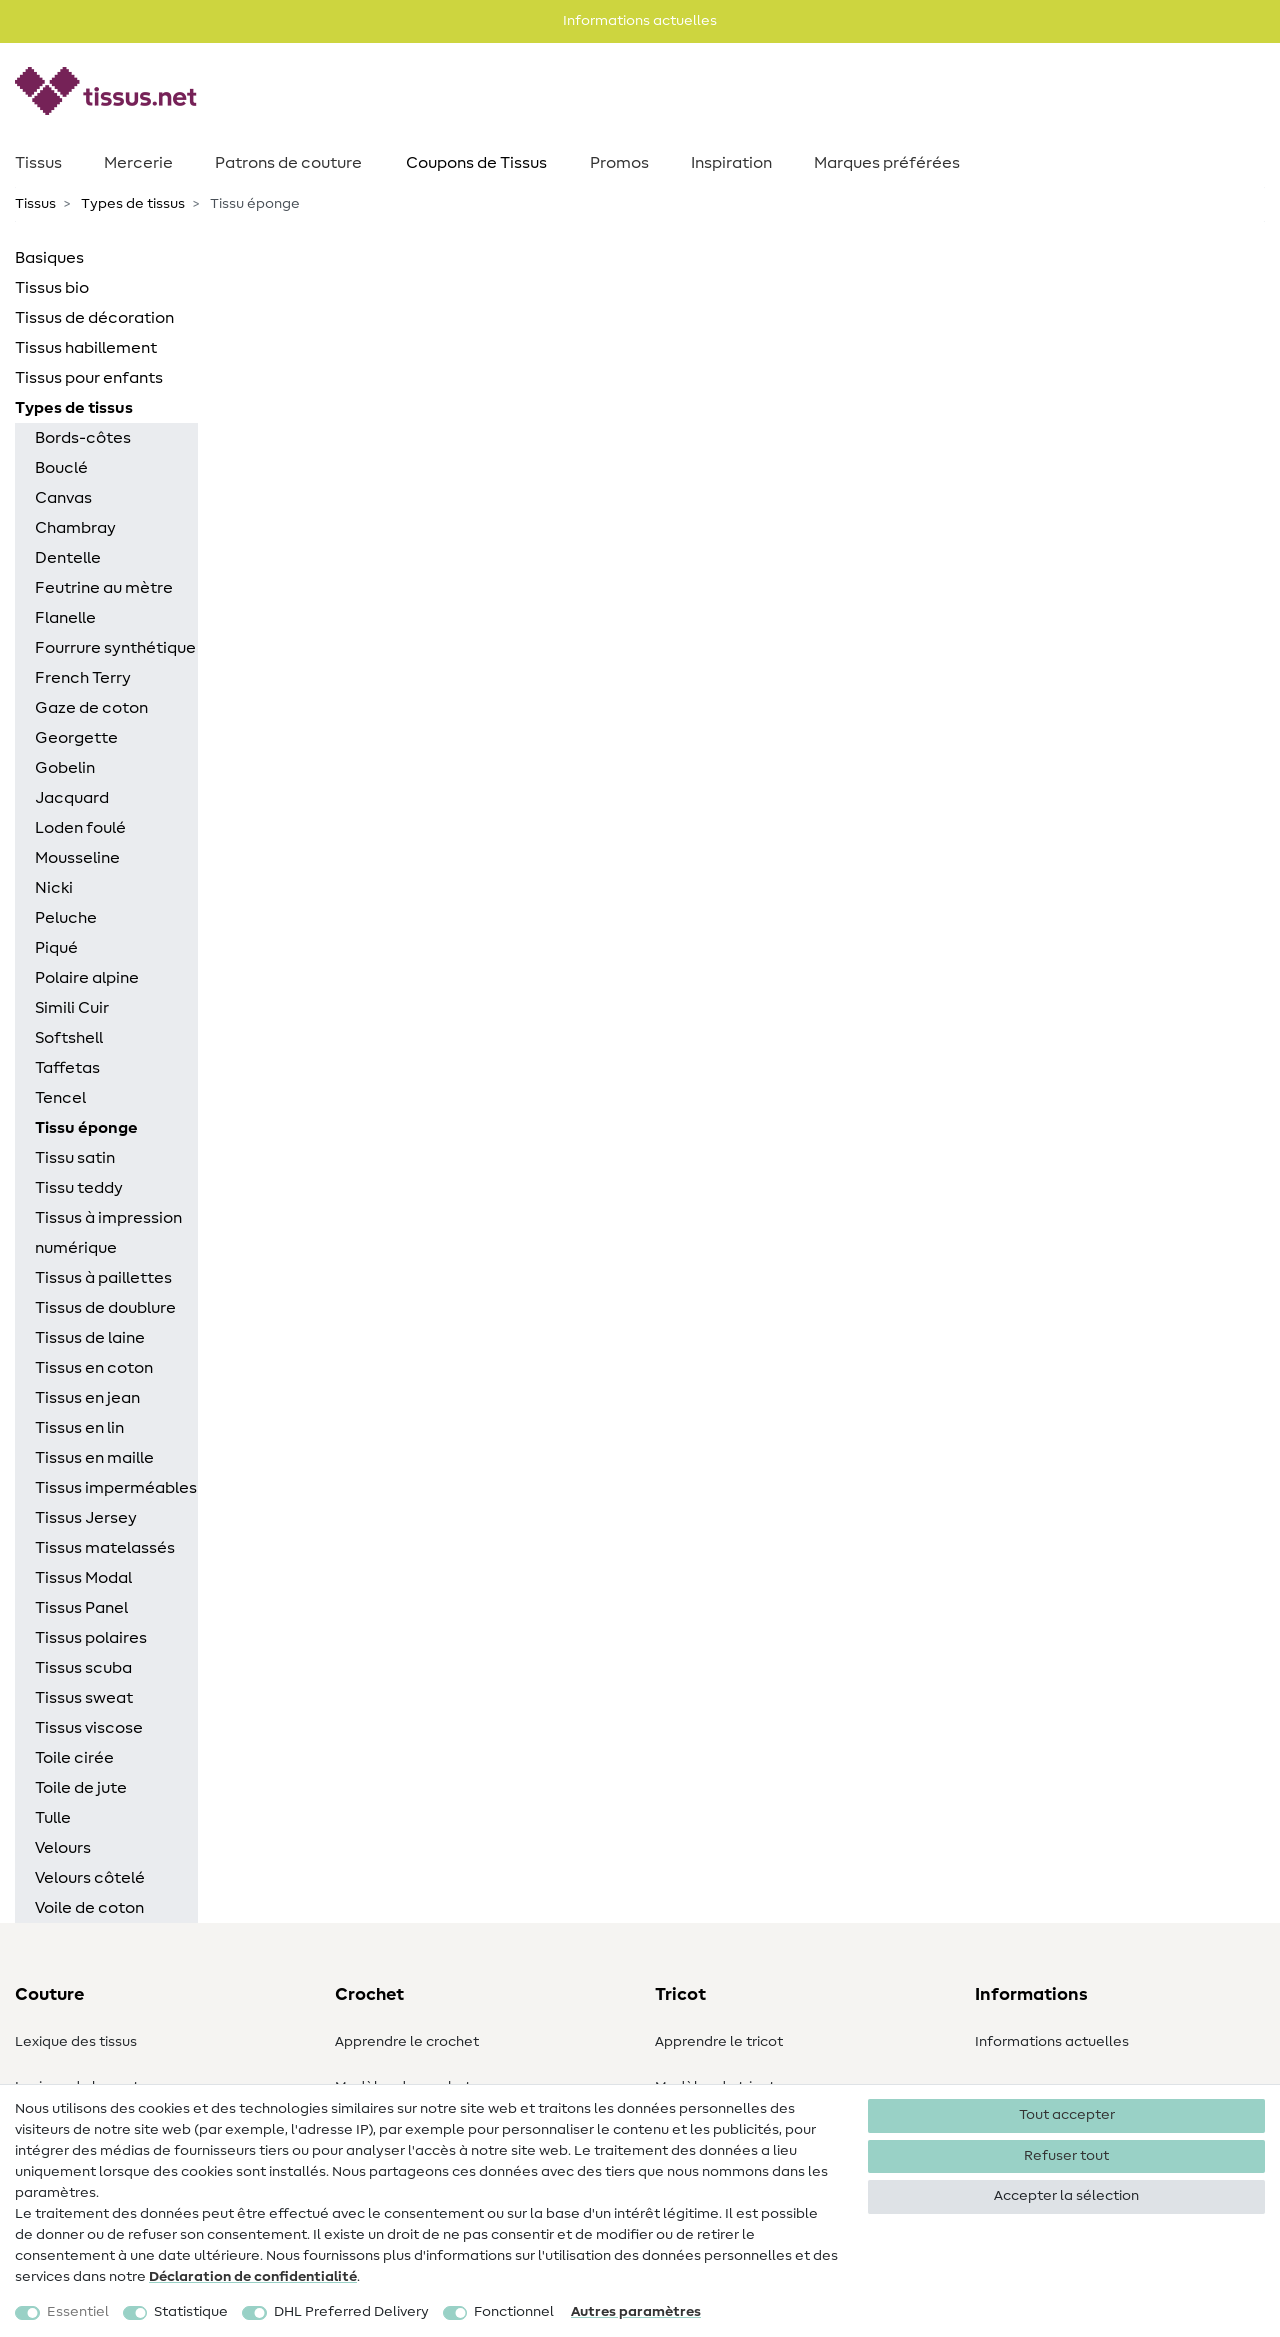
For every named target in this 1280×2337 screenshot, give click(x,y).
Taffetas (67, 1068)
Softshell (69, 1038)
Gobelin (65, 768)
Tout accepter (1067, 2115)
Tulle (53, 1818)
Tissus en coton (94, 1368)
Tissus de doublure (105, 1308)
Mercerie (138, 163)
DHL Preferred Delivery (351, 2312)
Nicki (54, 888)
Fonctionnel (514, 2312)
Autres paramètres (636, 2312)
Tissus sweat (84, 1698)
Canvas (63, 498)
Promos (619, 163)
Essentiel (78, 2312)
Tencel (60, 1098)
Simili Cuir (72, 1008)
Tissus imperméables (116, 1488)
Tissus (38, 163)
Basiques (49, 258)
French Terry (83, 678)
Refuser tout (1066, 2156)
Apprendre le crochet (407, 2042)
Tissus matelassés (105, 1548)
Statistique (191, 2312)
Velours (63, 1848)
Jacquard (72, 798)
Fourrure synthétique (115, 648)
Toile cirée (74, 1758)
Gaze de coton (91, 708)
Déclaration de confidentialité (253, 2277)
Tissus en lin (79, 1428)
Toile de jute (81, 1788)
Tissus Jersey (86, 1518)
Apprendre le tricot (719, 2042)
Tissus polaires (91, 1638)
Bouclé (61, 468)
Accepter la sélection (1066, 2196)
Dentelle (68, 558)
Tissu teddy (79, 1188)
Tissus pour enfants (89, 378)
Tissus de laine (90, 1338)
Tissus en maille (94, 1458)
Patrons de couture (288, 163)
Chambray (75, 528)
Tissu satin (75, 1158)
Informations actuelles (1052, 2042)
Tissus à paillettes (103, 1278)
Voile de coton (89, 1908)
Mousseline (77, 858)
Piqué (56, 948)
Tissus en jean (87, 1398)
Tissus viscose (89, 1728)
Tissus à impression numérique (108, 1233)
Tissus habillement (86, 348)
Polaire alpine (87, 978)
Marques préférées (887, 163)
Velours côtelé (90, 1878)
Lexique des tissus (76, 2042)
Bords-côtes (83, 438)
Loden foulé (80, 828)
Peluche (66, 918)
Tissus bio (52, 288)
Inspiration (731, 163)
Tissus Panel (81, 1608)
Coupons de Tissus (476, 163)
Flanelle (65, 618)
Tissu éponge (86, 1128)
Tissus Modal (83, 1578)
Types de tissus (131, 204)
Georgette (76, 738)
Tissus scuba (83, 1668)
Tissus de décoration (94, 318)
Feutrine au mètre (104, 588)
